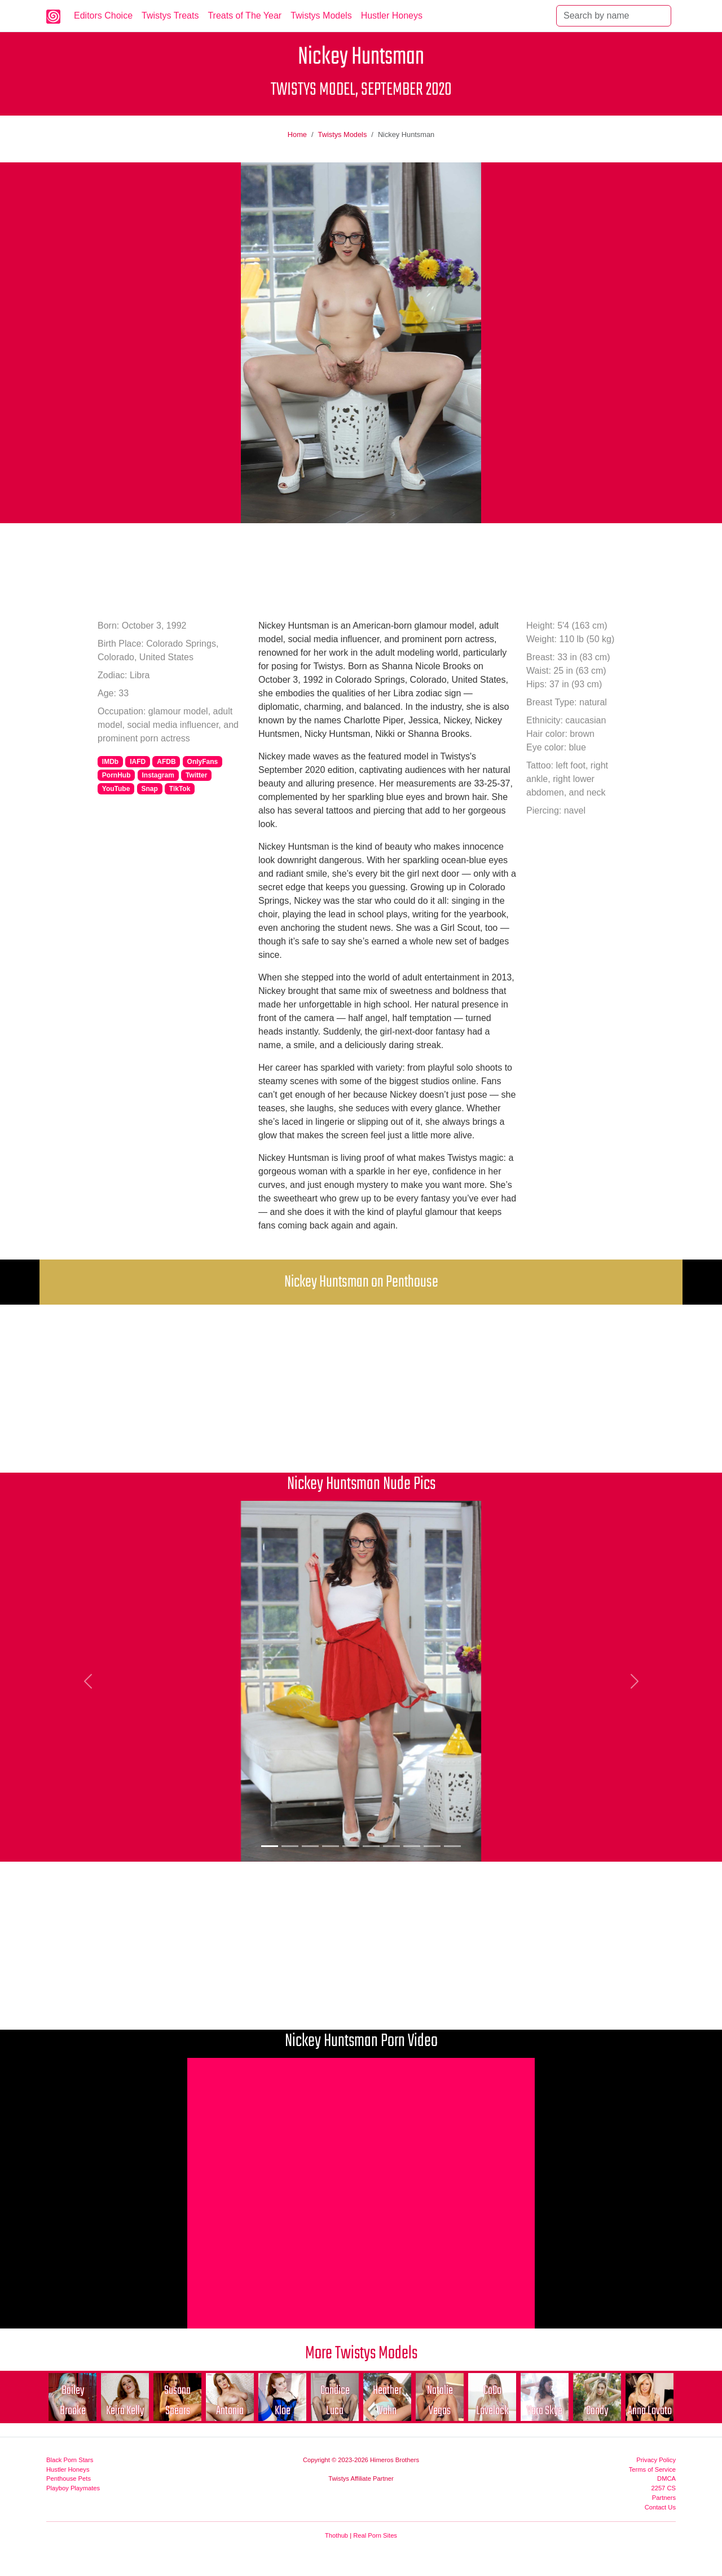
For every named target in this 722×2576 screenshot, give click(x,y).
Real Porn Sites (375, 2535)
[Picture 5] (350, 1846)
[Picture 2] (289, 1846)
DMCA (666, 2478)
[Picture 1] (269, 1846)
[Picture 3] (310, 1846)
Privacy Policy (656, 2459)
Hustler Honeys (391, 15)
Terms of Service (652, 2469)
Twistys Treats (170, 15)
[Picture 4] (330, 1846)
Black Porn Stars (69, 2459)
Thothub (336, 2535)
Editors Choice (103, 15)
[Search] (613, 15)
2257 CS (663, 2488)
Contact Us (660, 2507)
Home (297, 134)
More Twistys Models (361, 2353)
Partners (664, 2497)
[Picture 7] (391, 1846)
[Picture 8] (411, 1846)
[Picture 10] (452, 1846)
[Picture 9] (432, 1846)
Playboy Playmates (73, 2488)
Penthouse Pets (68, 2478)
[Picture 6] (371, 1846)
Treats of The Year (244, 15)
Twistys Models (320, 15)
